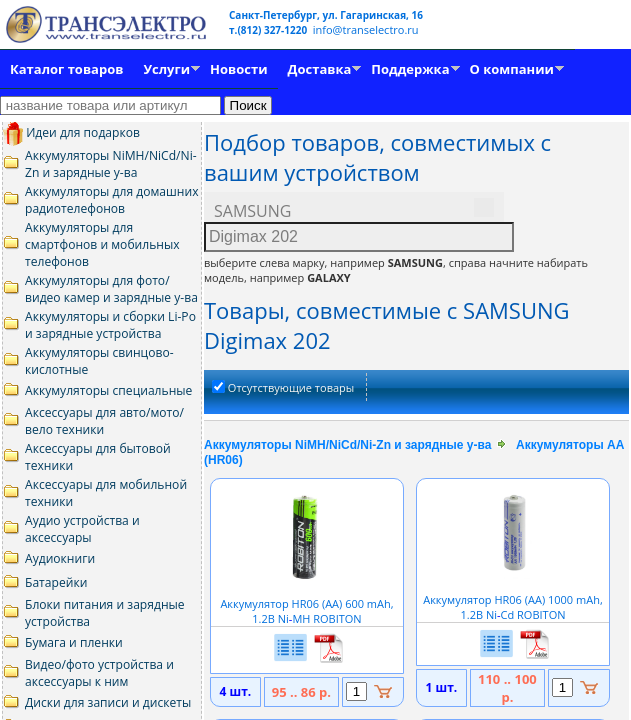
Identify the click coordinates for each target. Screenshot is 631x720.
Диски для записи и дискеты (108, 702)
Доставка (320, 69)
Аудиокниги (60, 558)
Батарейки (56, 582)
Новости (238, 69)
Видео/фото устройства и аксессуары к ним (99, 673)
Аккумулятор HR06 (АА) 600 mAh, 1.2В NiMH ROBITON (306, 603)
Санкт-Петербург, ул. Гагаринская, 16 (326, 15)
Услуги (166, 69)
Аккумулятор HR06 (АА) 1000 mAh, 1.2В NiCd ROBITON (513, 599)
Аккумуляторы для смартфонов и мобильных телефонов (102, 244)
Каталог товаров (66, 69)
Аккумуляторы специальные (108, 390)
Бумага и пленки (74, 642)
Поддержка (410, 69)
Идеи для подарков (71, 132)
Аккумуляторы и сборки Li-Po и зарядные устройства (110, 325)
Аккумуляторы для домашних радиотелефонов (112, 200)
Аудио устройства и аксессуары (82, 529)
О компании (512, 69)
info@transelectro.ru (366, 29)
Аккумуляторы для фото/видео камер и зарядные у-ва (111, 289)
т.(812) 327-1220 (269, 30)
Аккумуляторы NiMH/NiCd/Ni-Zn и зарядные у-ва (111, 164)
